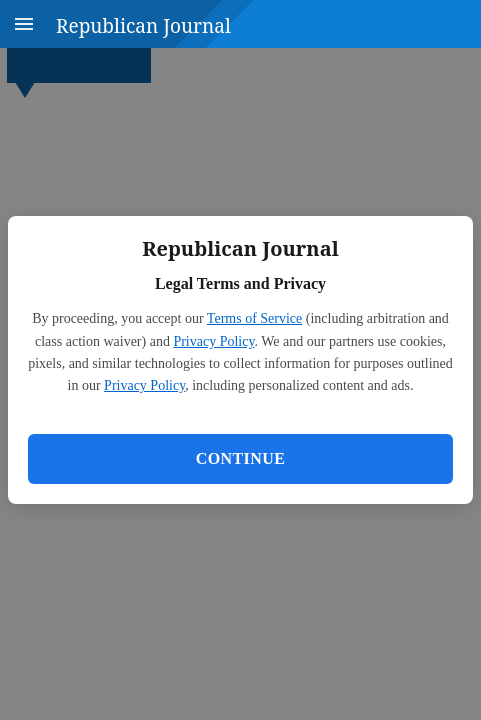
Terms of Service (254, 318)
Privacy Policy (213, 341)
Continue (240, 458)
